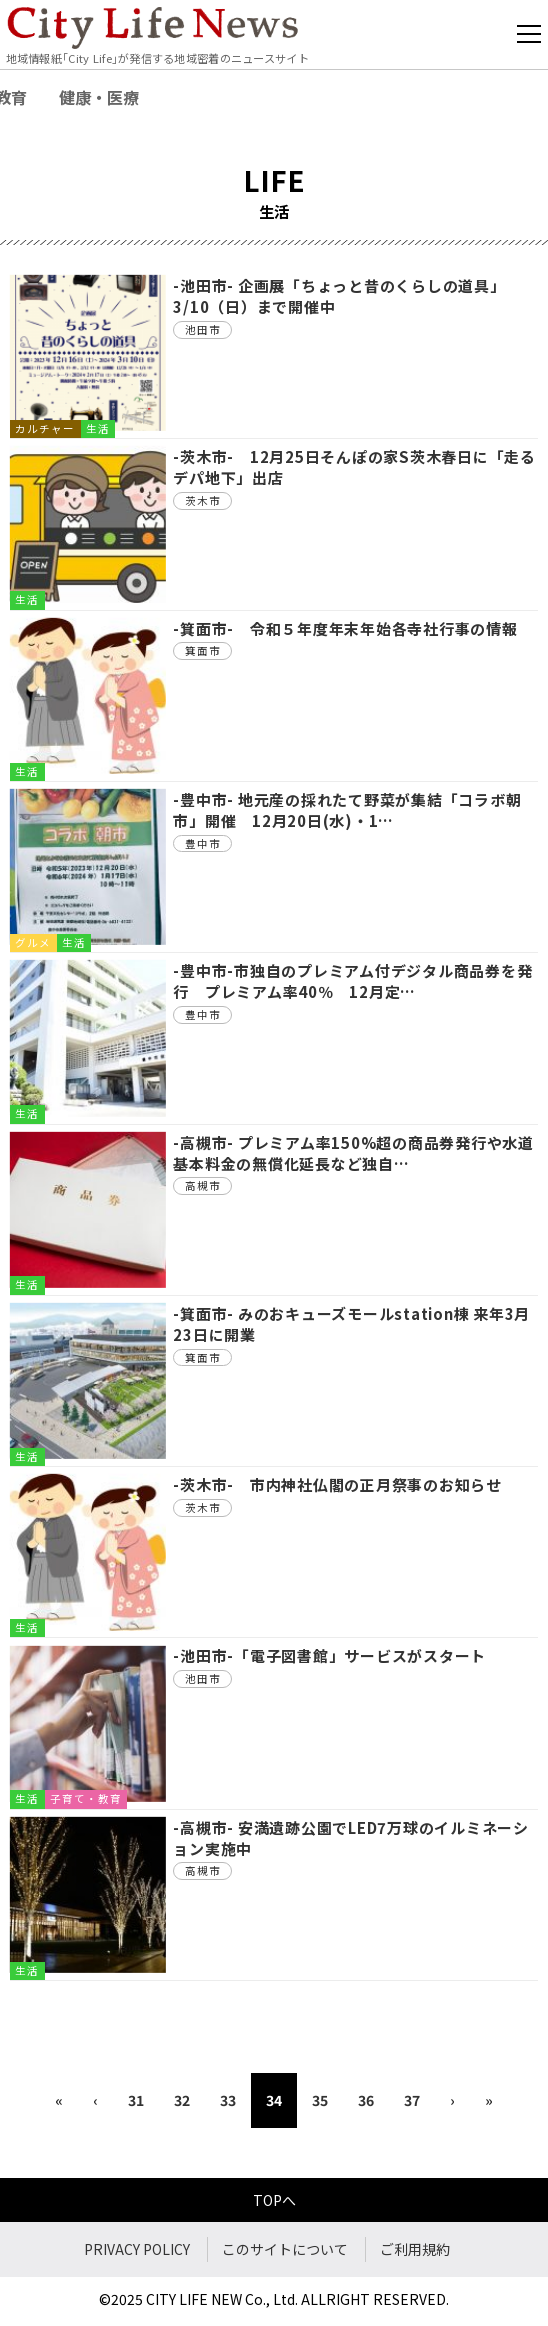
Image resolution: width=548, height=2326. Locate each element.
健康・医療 (99, 97)
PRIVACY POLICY (137, 2249)
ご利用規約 (415, 2249)
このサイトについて (285, 2249)
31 (136, 2100)
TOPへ (274, 2200)
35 (320, 2100)
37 (412, 2100)
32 (182, 2100)
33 (228, 2100)
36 (366, 2100)
